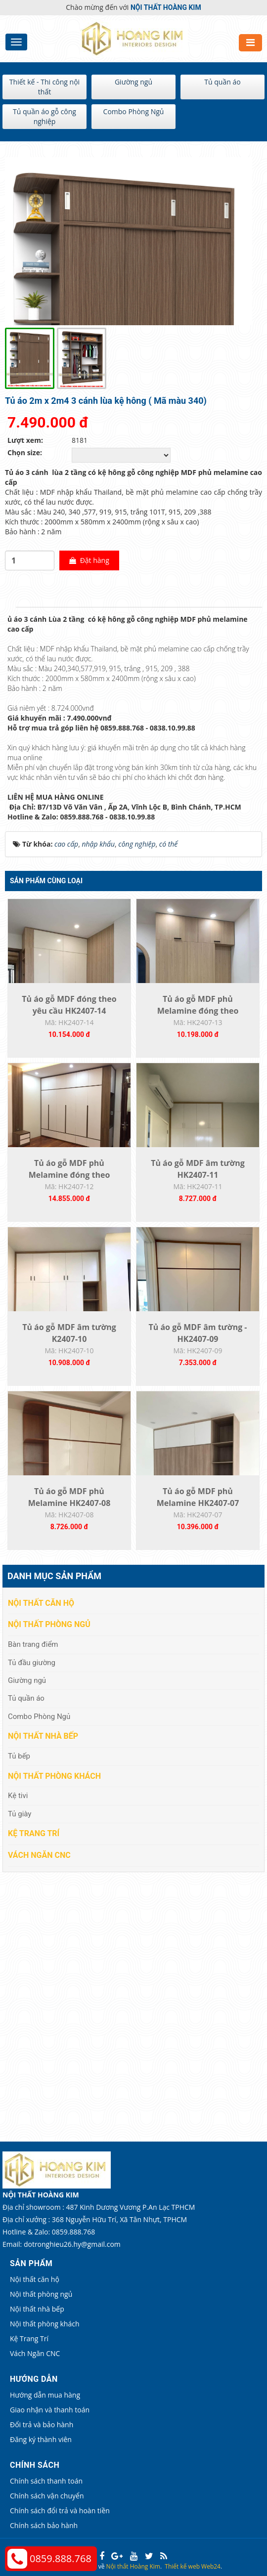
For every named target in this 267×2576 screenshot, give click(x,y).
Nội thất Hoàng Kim (133, 2566)
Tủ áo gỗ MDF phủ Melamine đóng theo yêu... (198, 1010)
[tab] (10, 607)
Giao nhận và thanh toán (49, 2409)
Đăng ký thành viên (41, 2439)
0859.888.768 (60, 2558)
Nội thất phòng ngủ (49, 1624)
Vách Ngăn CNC (39, 1855)
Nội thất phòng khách (54, 1776)
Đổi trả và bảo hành (41, 2424)
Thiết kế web (182, 2566)
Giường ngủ (133, 81)
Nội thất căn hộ (41, 1603)
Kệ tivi (18, 1795)
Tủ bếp (19, 1756)
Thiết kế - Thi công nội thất (44, 86)
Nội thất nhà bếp (43, 1736)
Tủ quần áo (222, 81)
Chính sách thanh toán (46, 2481)
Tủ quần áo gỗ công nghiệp (44, 116)
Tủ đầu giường (31, 1662)
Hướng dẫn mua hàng (45, 2395)
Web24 (211, 2566)
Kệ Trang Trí (33, 1833)
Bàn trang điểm (33, 1644)
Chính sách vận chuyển (47, 2495)
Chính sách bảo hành (44, 2525)
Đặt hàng (89, 560)
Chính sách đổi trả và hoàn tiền (60, 2510)
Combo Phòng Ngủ (133, 111)
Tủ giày (19, 1813)
